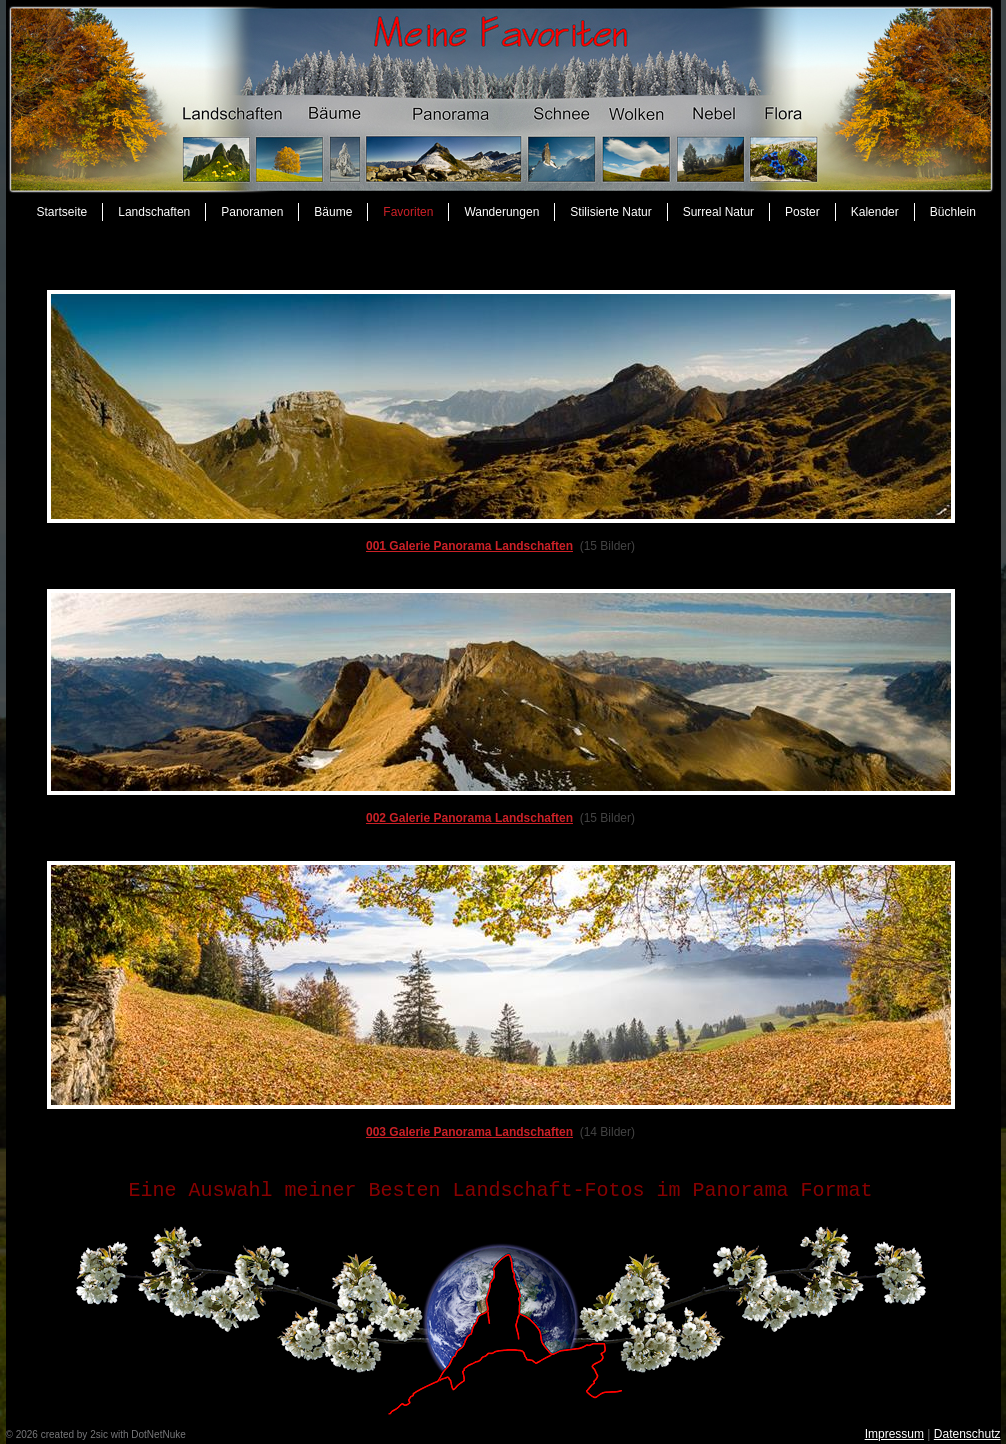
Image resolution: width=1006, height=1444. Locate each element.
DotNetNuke (158, 1434)
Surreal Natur (718, 212)
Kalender (875, 212)
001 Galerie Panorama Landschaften (469, 546)
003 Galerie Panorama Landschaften (469, 1132)
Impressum (894, 1434)
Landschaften (154, 212)
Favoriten (408, 212)
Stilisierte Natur (610, 212)
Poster (802, 212)
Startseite (62, 212)
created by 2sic (74, 1434)
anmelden (210, 1434)
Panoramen (252, 212)
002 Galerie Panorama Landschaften (469, 818)
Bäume (333, 212)
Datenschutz (967, 1434)
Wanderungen (501, 212)
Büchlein (953, 212)
